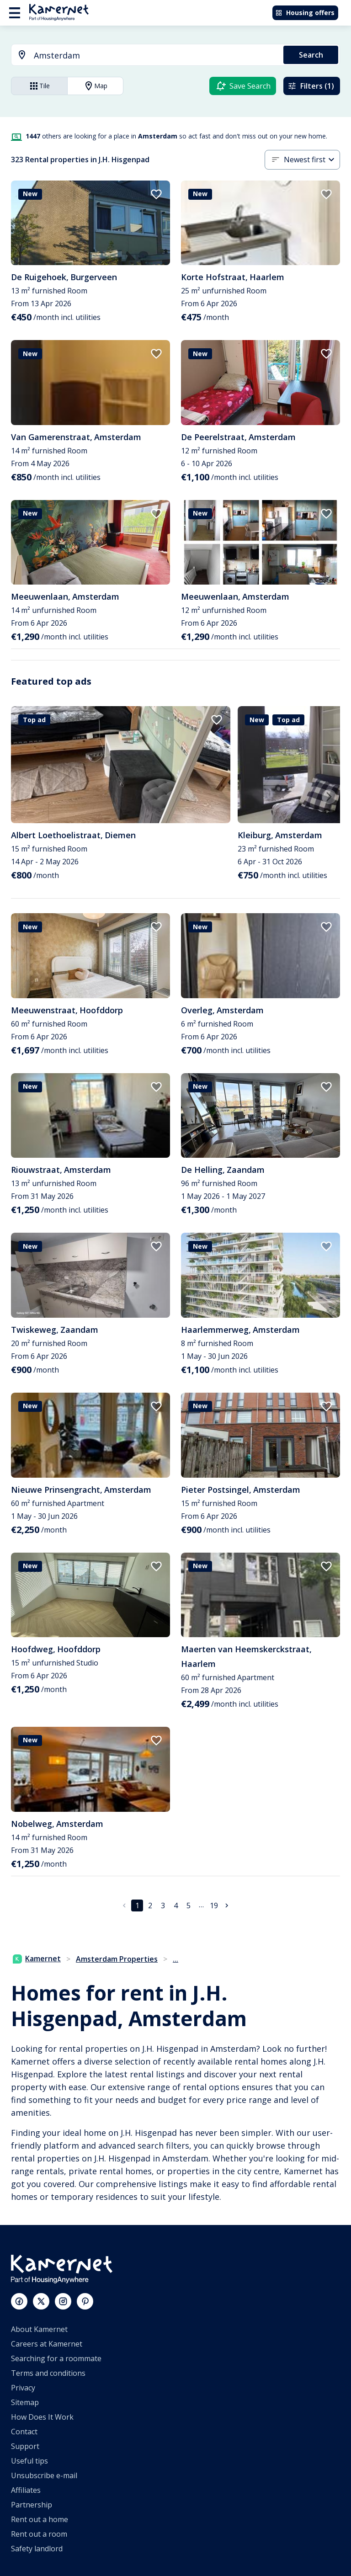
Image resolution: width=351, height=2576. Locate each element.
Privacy (23, 2388)
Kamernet (37, 1958)
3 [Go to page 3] (163, 1905)
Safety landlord (37, 2549)
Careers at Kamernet (46, 2344)
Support (25, 2446)
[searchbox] (155, 55)
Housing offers (305, 12)
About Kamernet (39, 2329)
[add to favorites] (156, 194)
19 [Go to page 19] (214, 1905)
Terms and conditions (48, 2373)
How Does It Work (42, 2417)
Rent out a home (39, 2519)
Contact (24, 2432)
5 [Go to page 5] (188, 1905)
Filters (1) (310, 86)
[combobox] (142, 55)
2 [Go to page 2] (150, 1905)
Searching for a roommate (56, 2358)
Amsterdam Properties (117, 1959)
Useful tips (29, 2461)
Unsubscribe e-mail (44, 2475)
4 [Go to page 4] (176, 1905)
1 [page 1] (137, 1905)
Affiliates (26, 2490)
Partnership (31, 2505)
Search (311, 55)
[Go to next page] (227, 1905)
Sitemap (25, 2402)
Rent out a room (39, 2534)
